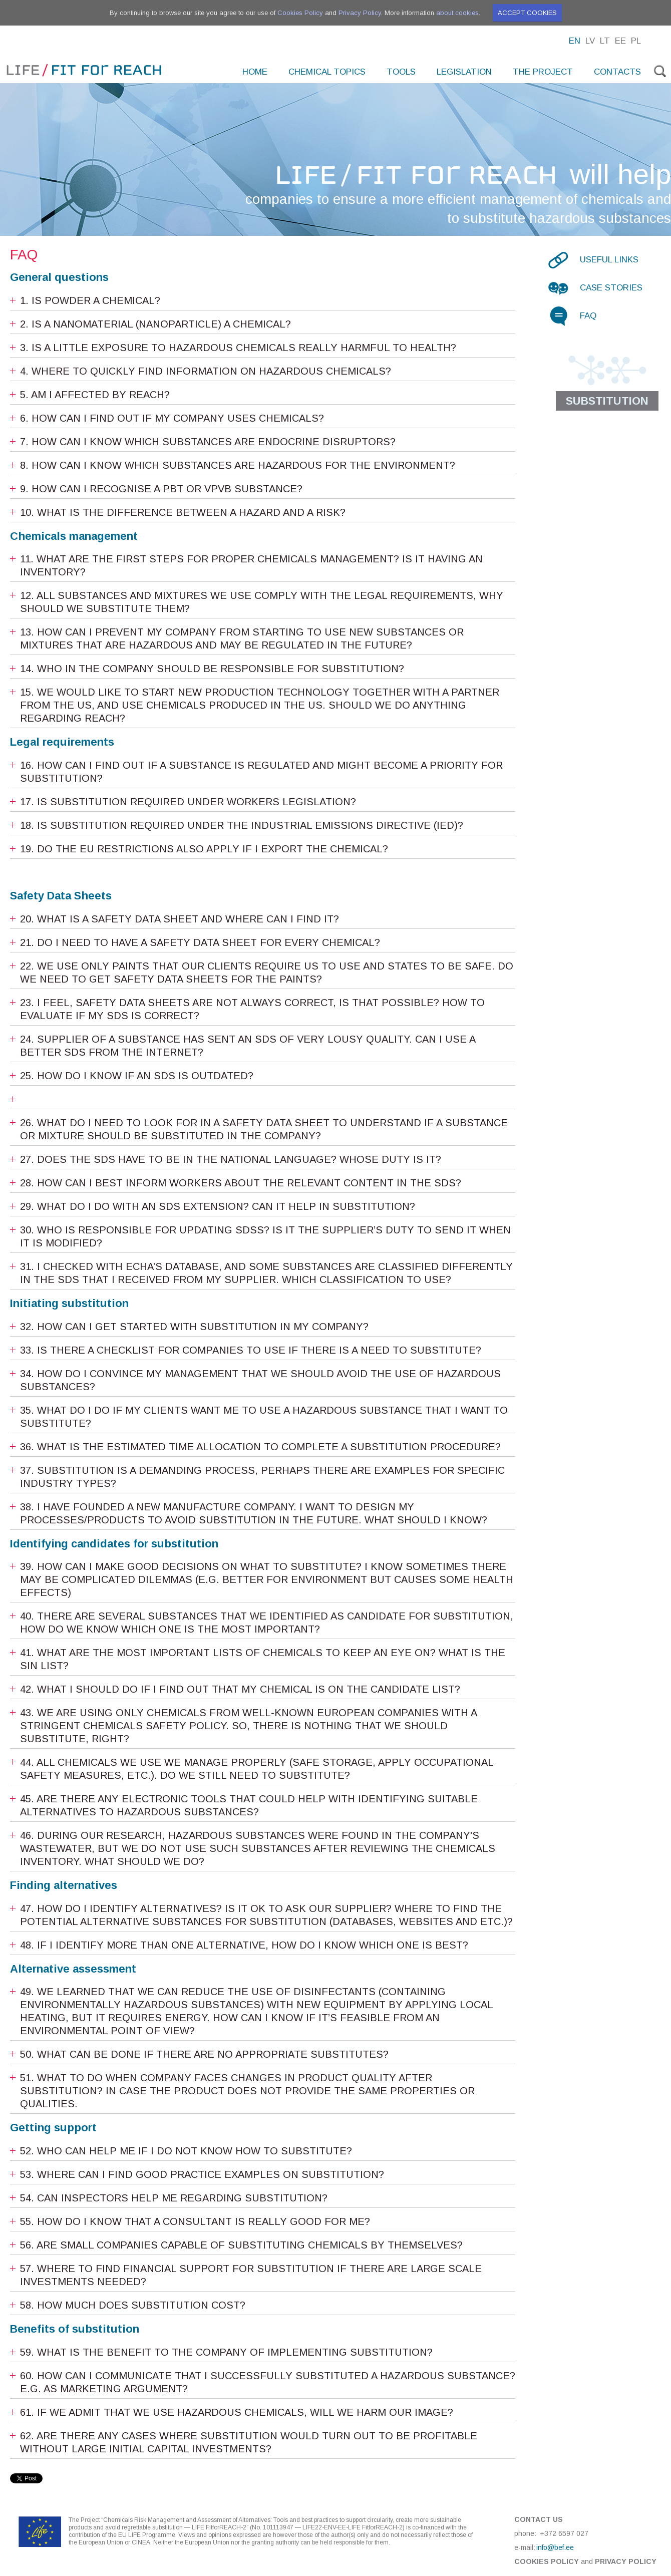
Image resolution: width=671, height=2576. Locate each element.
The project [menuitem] (543, 72)
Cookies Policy (300, 13)
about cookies (457, 13)
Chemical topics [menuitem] (327, 72)
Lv (590, 41)
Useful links (609, 259)
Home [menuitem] (254, 72)
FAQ (588, 315)
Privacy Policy (360, 13)
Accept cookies (527, 13)
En (574, 41)
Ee (620, 41)
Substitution (607, 401)
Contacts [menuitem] (617, 72)
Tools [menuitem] (401, 72)
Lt (605, 41)
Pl (636, 41)
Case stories (611, 287)
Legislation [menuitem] (464, 72)
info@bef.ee (555, 2547)
